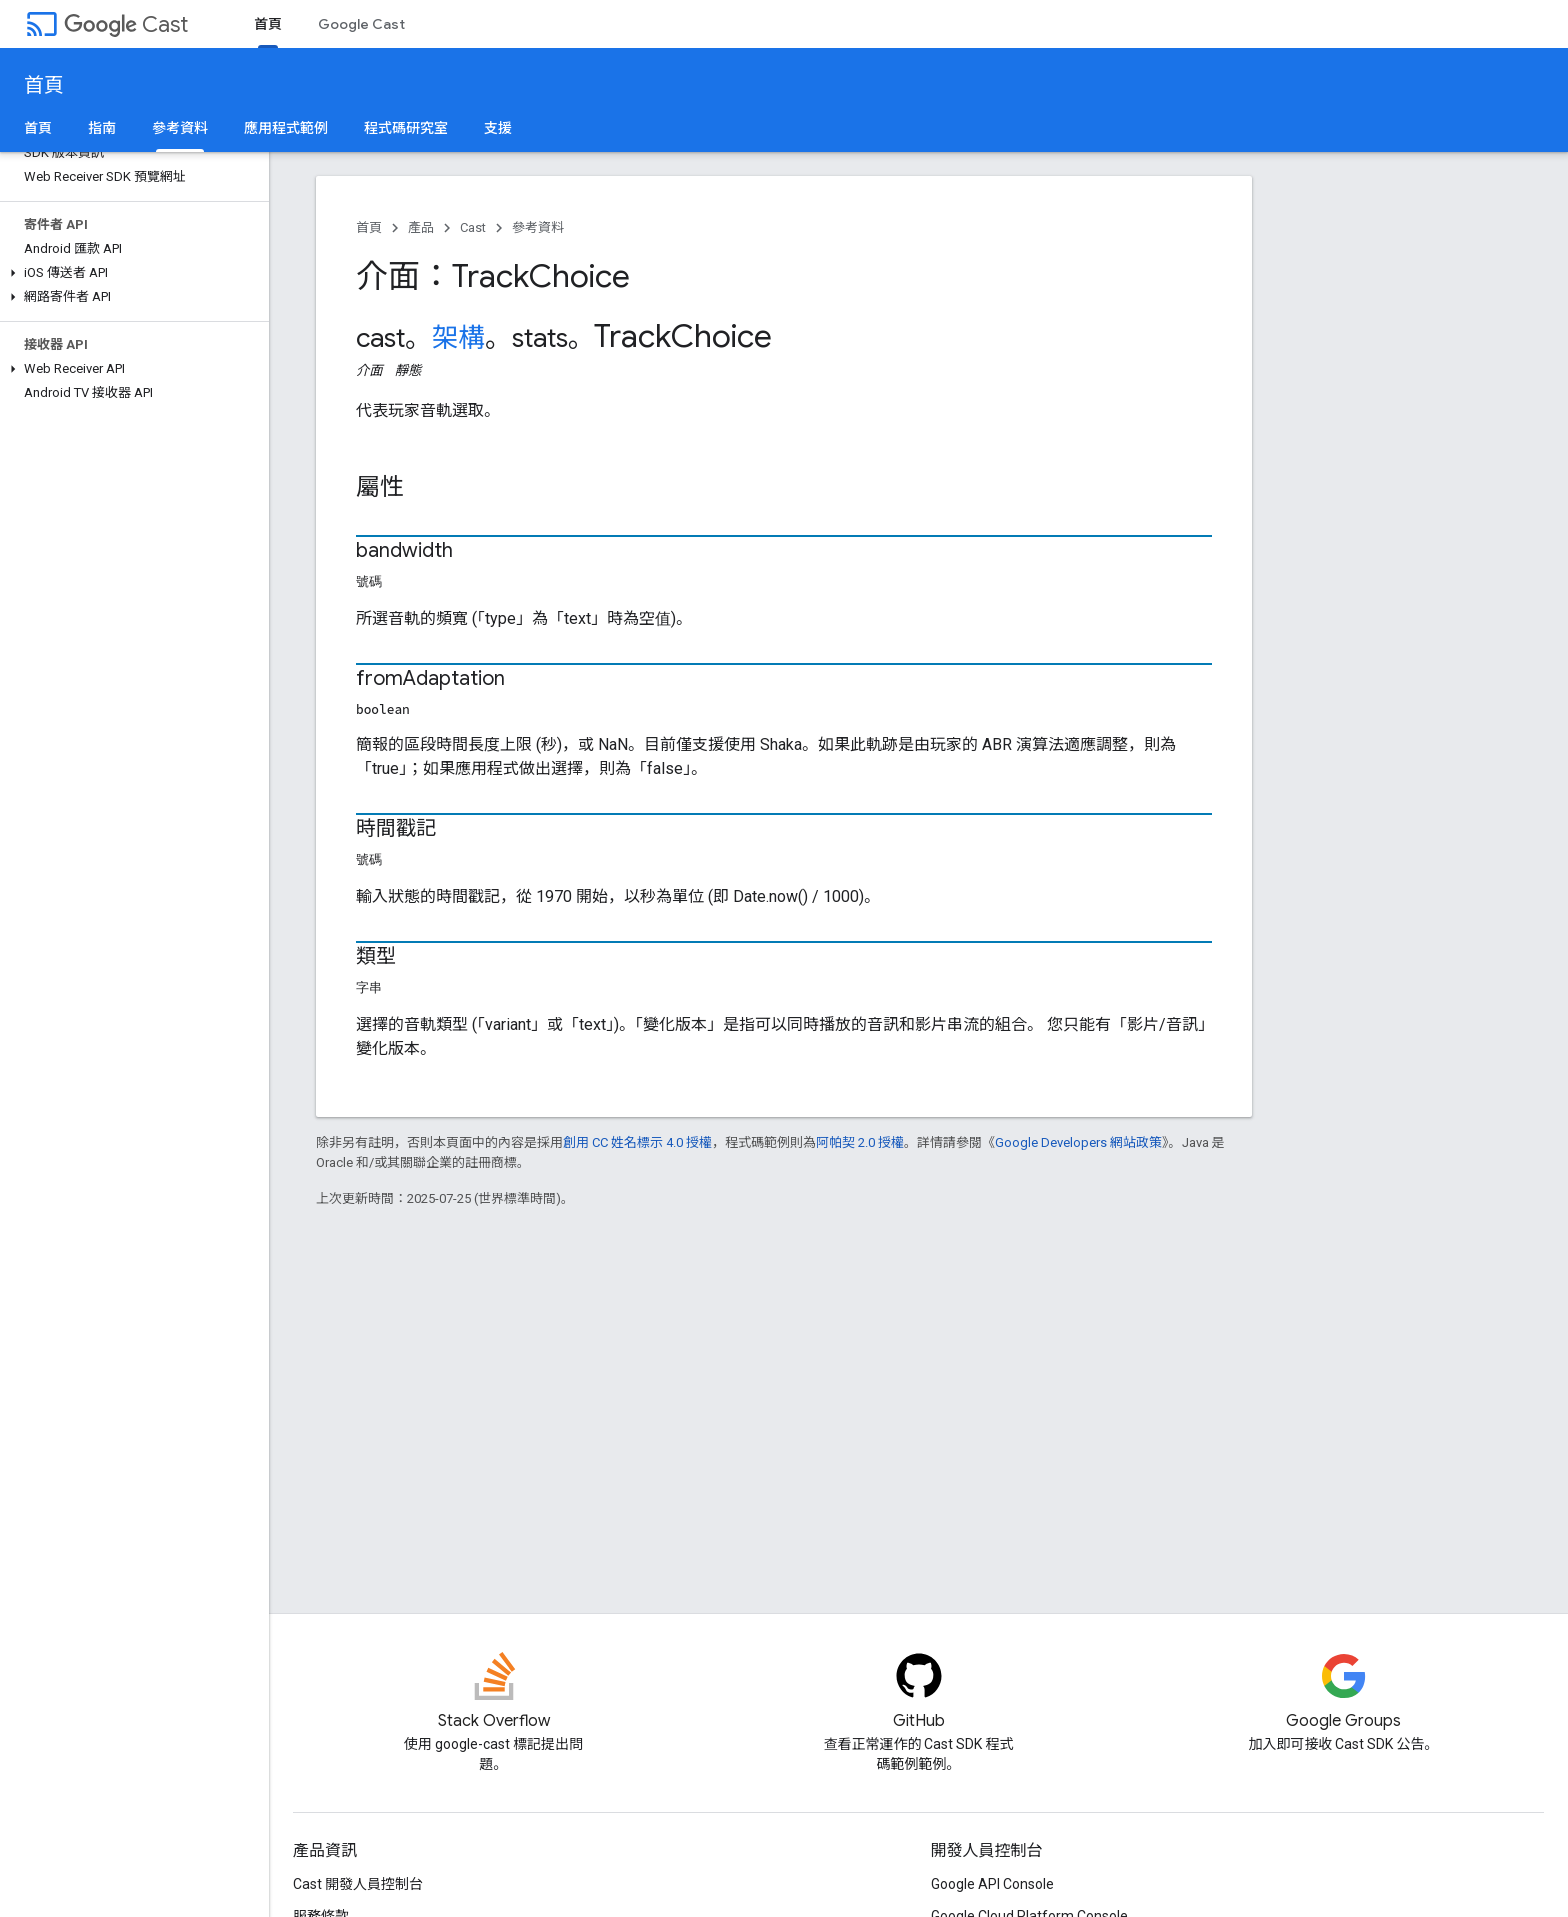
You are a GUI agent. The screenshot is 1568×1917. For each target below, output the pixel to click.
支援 (498, 128)
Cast (126, 24)
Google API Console (992, 1884)
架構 (458, 338)
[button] (130, 273)
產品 (421, 227)
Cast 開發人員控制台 (358, 1884)
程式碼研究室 (406, 128)
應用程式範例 (286, 128)
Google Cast (361, 24)
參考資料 (538, 227)
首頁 (44, 85)
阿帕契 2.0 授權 (860, 1142)
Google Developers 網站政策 (1078, 1142)
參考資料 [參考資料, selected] (180, 128)
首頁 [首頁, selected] (268, 24)
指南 (102, 128)
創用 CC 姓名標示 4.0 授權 (637, 1142)
